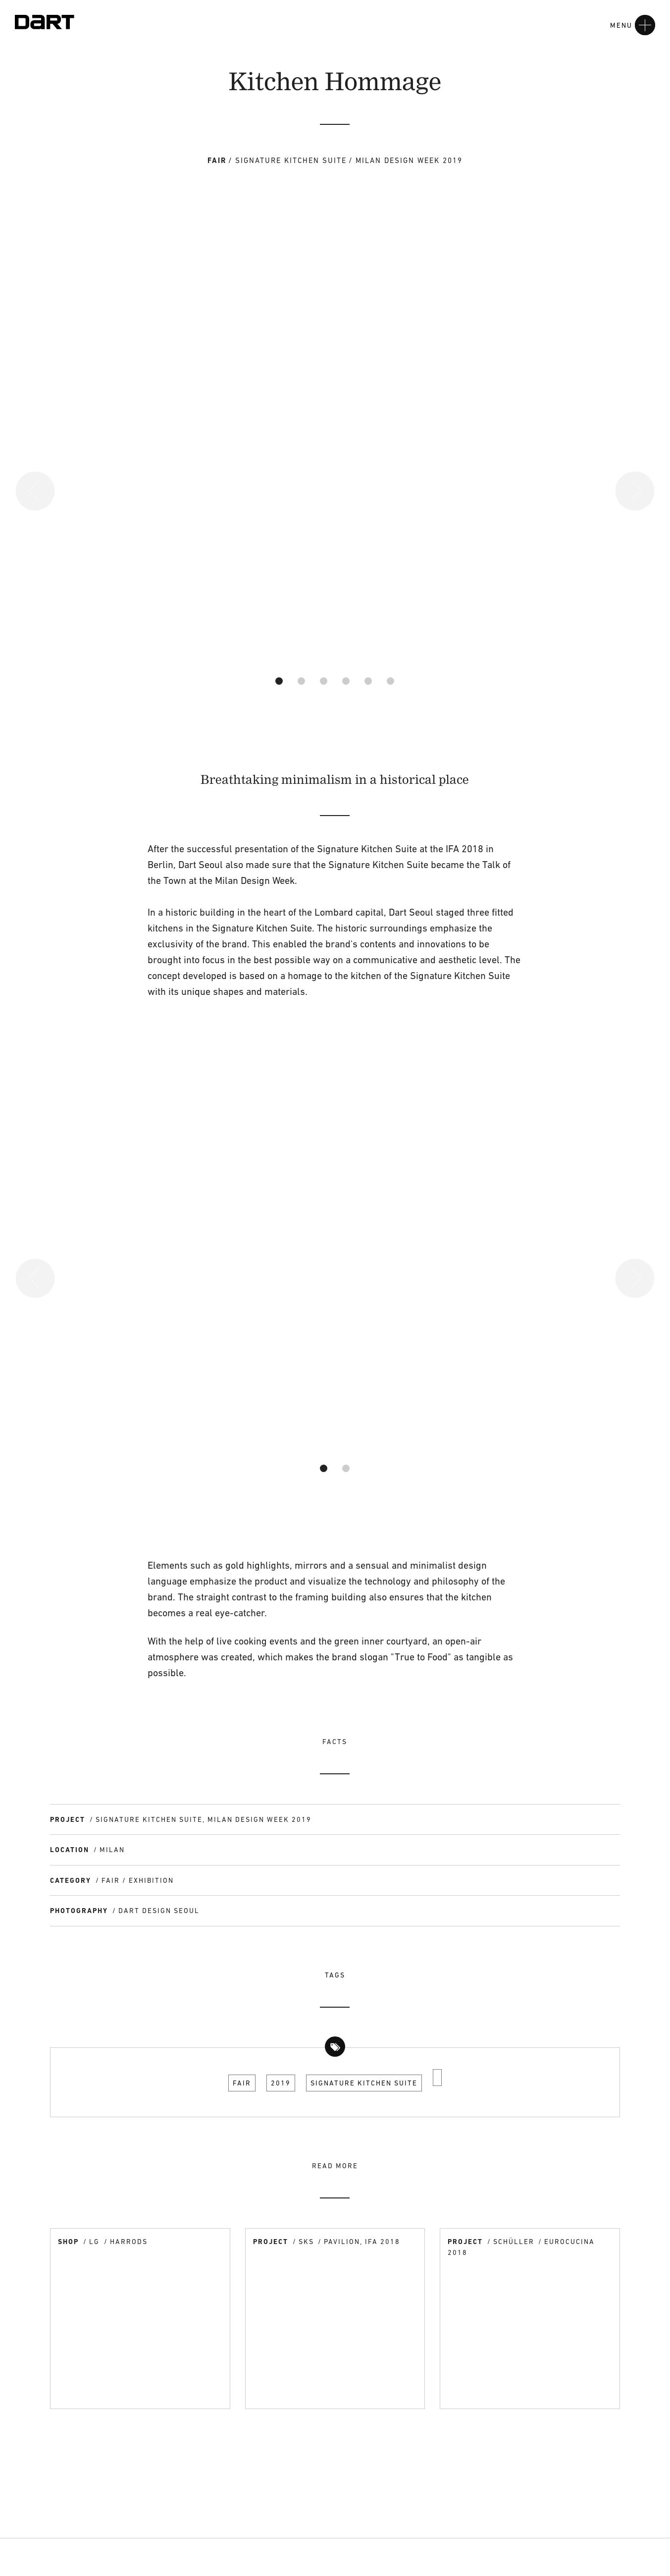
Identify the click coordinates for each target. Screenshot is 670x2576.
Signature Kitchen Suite (363, 2083)
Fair (242, 2083)
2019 (281, 2083)
